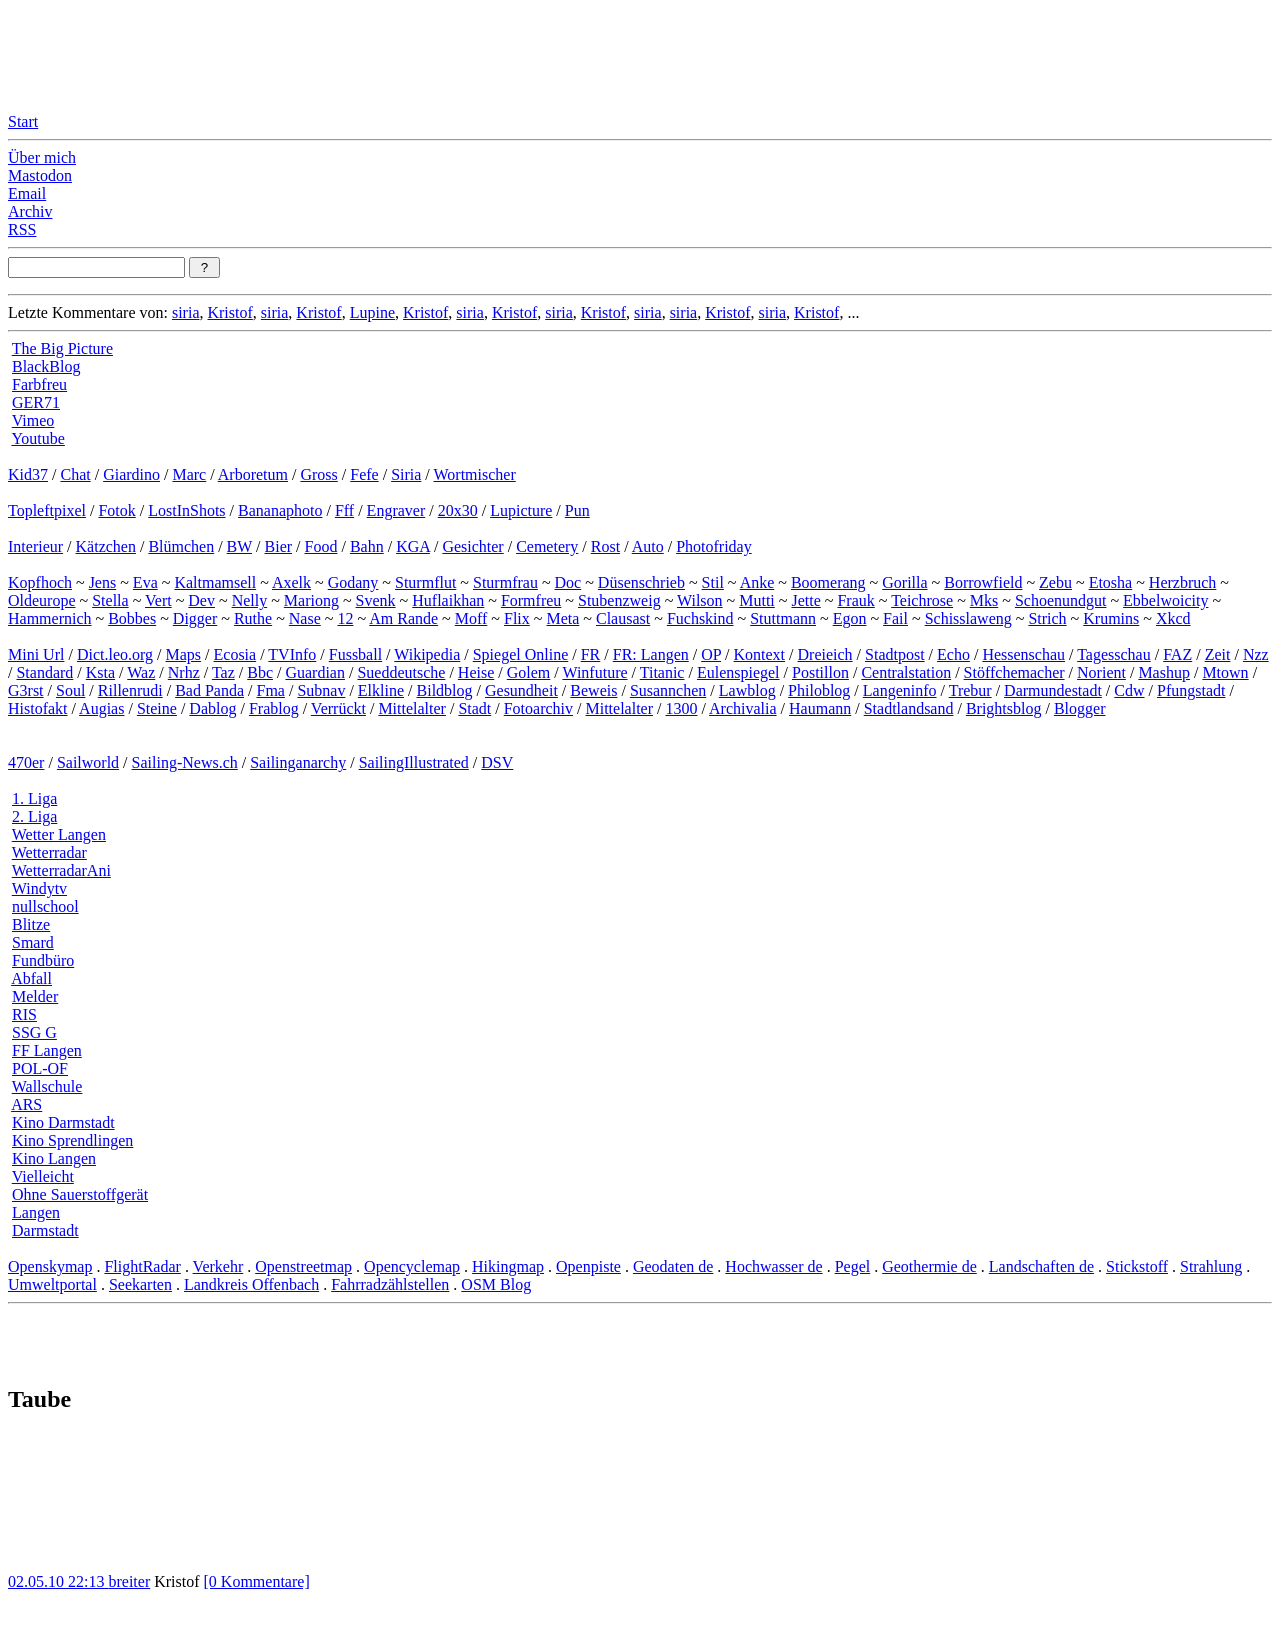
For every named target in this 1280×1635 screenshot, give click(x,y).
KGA (413, 546)
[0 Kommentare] (257, 1581)
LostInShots (186, 510)
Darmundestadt (1053, 690)
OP (711, 654)
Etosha (1111, 582)
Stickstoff (1137, 1266)
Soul (70, 690)
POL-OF (40, 1068)
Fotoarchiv (538, 708)
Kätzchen (106, 546)
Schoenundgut (1061, 600)
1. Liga (34, 798)
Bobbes (132, 618)
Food (321, 546)
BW (239, 546)
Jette (805, 600)
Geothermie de (929, 1266)
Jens (103, 582)
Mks (984, 600)
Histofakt (38, 708)
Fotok (116, 510)
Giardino (131, 474)
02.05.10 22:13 (58, 1581)
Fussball (355, 654)
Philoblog (819, 690)
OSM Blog (496, 1284)
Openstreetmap (303, 1266)
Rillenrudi (130, 690)
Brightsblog (1004, 708)
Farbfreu (39, 384)
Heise (476, 672)
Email (27, 193)
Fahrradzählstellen (390, 1284)
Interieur (35, 546)
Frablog (274, 708)
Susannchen (668, 690)
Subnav (321, 690)
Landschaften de (1041, 1266)
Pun (577, 510)
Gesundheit (521, 690)
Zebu (1055, 582)
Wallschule (47, 1086)
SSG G (34, 1032)
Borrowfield (983, 582)
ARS (26, 1104)
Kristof (229, 312)
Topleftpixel (47, 510)
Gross (318, 474)
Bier (279, 546)
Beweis (593, 690)
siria (186, 312)
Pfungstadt (1191, 690)
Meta (562, 618)
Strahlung (1211, 1266)
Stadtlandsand (909, 708)
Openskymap (50, 1266)
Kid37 (28, 474)
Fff (344, 510)
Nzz (1256, 654)
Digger (195, 618)
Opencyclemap (412, 1266)
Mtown (1225, 672)
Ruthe (253, 618)
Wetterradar (49, 852)
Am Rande (403, 618)
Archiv (30, 211)
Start (23, 121)
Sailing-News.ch (185, 762)
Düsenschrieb (641, 582)
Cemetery (547, 546)
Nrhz (184, 672)
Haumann (820, 708)
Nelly (250, 600)
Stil (713, 582)
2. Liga (34, 816)
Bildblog (445, 690)
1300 (681, 708)
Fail (895, 618)
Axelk (291, 582)
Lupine (372, 312)
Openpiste (588, 1266)
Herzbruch (1183, 582)
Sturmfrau (505, 582)
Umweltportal (52, 1284)
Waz (141, 672)
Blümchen (181, 546)
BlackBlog (46, 366)
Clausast (623, 618)
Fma (270, 690)
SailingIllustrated (414, 762)
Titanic (662, 672)
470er (26, 762)
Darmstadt (45, 1230)
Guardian (315, 672)
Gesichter (472, 546)
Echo (953, 654)
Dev (201, 600)
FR (591, 654)
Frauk (855, 600)
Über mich (42, 157)
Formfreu (531, 600)
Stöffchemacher (1014, 672)
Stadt (474, 708)
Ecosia (235, 654)
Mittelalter (412, 708)
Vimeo (33, 420)
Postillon (820, 672)
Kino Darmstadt (63, 1122)
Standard (44, 672)
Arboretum (253, 474)
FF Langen (47, 1050)
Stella (110, 600)
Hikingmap (508, 1266)
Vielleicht (43, 1176)
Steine (157, 708)
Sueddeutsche (401, 672)
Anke (757, 582)
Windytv (39, 888)
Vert (158, 600)
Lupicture (521, 510)
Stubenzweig (619, 600)
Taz (223, 672)
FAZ (1177, 654)
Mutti (757, 600)
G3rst (26, 690)
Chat (75, 474)
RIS (24, 1014)
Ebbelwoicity (1165, 600)
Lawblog (747, 690)
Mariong (311, 600)
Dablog (212, 708)
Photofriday (714, 546)
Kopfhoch (40, 582)
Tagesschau (1114, 654)
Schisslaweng (968, 618)
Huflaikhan (448, 600)
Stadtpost (895, 654)
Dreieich (825, 654)
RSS (22, 229)
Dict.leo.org (115, 654)
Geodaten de (673, 1266)
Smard (33, 942)
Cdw (1129, 690)
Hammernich (50, 618)
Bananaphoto (280, 510)
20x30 (458, 510)
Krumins (1111, 618)
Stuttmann (783, 618)
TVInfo (292, 654)
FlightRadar (142, 1266)
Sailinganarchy (298, 762)
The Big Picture (62, 348)
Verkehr (218, 1266)
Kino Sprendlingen (72, 1140)
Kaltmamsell (215, 582)
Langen (36, 1212)
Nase (305, 618)
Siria (406, 474)
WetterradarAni (61, 870)
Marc (189, 474)
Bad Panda (209, 690)
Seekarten (140, 1284)
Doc (568, 582)
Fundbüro (43, 960)
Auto (648, 546)
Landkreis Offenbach (251, 1284)
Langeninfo (900, 690)
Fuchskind (700, 618)
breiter (129, 1581)
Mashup (1164, 672)
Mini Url (36, 654)
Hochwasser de (773, 1266)
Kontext (760, 654)
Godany (353, 582)
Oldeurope (42, 600)
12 (345, 618)
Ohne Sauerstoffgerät (80, 1194)
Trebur (970, 690)
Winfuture (594, 672)
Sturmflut (425, 582)
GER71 (36, 402)
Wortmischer (475, 474)
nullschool (45, 906)
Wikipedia (427, 654)
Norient (1101, 672)
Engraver (396, 510)
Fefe (364, 474)
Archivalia (743, 708)
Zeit (1218, 654)
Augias (101, 708)
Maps (184, 654)
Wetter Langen (59, 834)
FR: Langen (651, 654)
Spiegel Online (521, 654)
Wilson (700, 600)
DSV (497, 762)
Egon (850, 618)
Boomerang (828, 582)
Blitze (31, 924)
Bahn (367, 546)
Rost (605, 546)
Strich (1047, 618)
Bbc (260, 672)
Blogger (1080, 708)
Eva (145, 582)
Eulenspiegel (738, 672)
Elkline (381, 690)
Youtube (38, 438)
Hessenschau (1023, 654)
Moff (471, 618)
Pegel (853, 1266)
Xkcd (1173, 618)
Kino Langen (54, 1158)
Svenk (376, 600)
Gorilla (904, 582)
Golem (529, 672)
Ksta (100, 672)
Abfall (31, 978)
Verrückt (338, 708)
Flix (517, 618)
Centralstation (906, 672)
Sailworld (88, 762)
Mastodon (40, 175)
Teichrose (922, 600)
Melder (35, 996)
